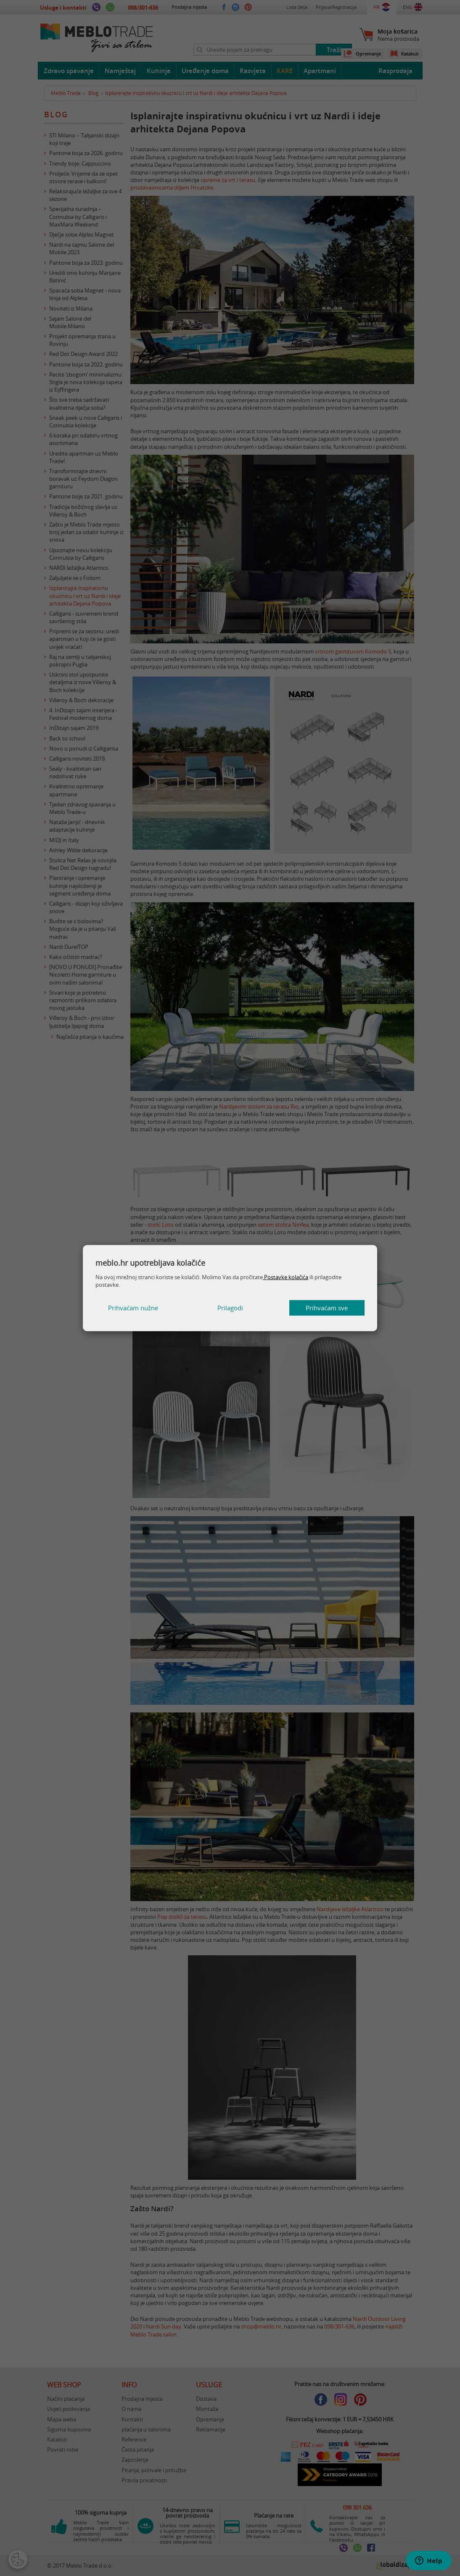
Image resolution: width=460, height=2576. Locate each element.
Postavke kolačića (285, 1277)
